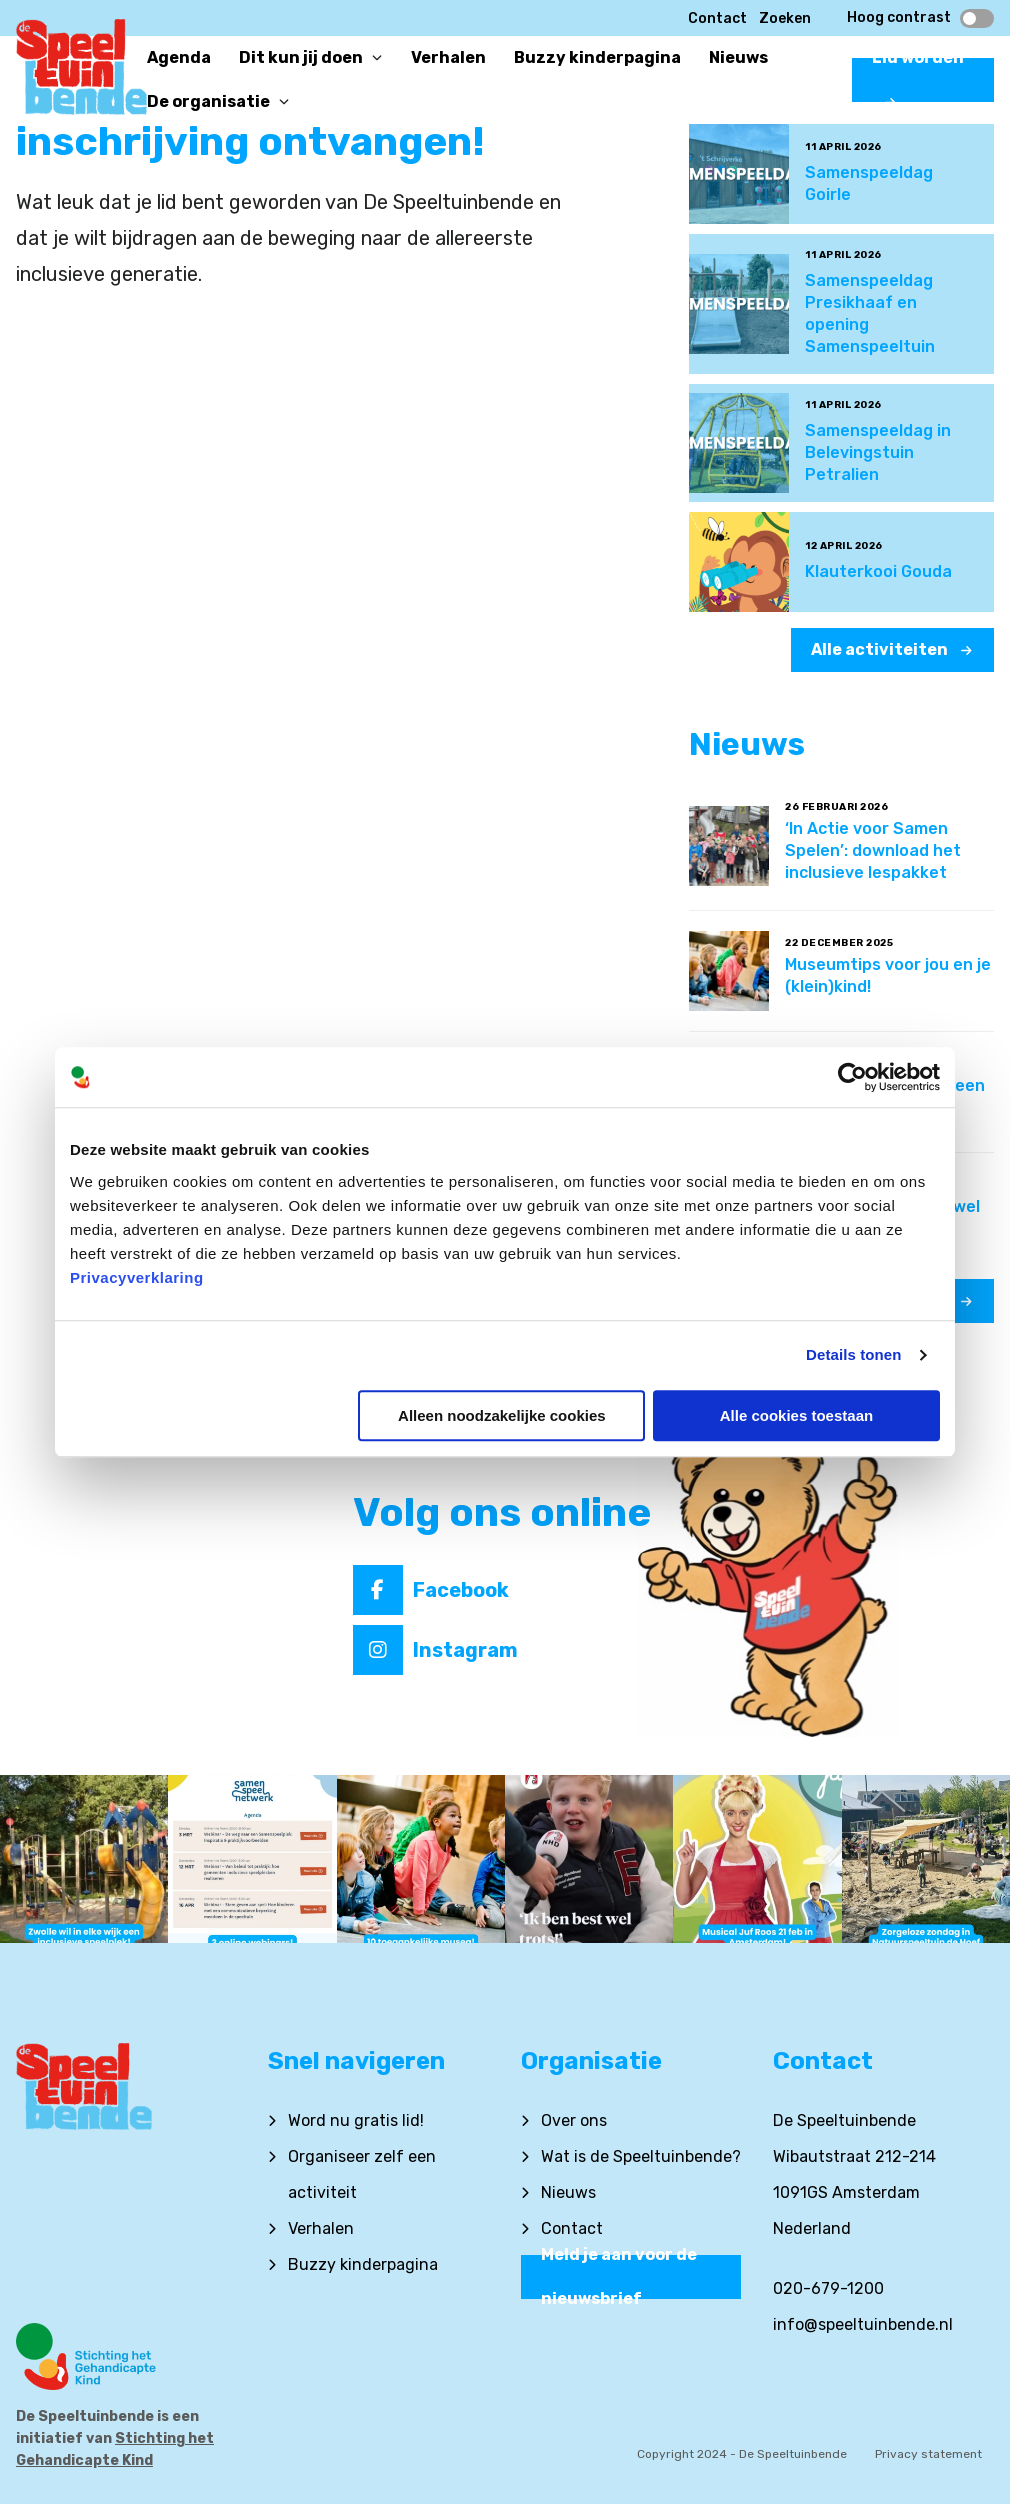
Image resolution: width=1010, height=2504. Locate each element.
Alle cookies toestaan (796, 1415)
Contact (717, 18)
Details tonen (853, 1354)
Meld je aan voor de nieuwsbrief (619, 2277)
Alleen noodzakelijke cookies (502, 1415)
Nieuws (568, 2192)
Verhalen (321, 2228)
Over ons (574, 2120)
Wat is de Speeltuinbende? (641, 2156)
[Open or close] (377, 58)
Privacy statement (928, 2454)
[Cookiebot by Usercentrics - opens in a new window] (852, 1077)
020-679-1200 (828, 2288)
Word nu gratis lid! (356, 2120)
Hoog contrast (920, 18)
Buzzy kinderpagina (363, 2264)
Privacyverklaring (137, 1277)
